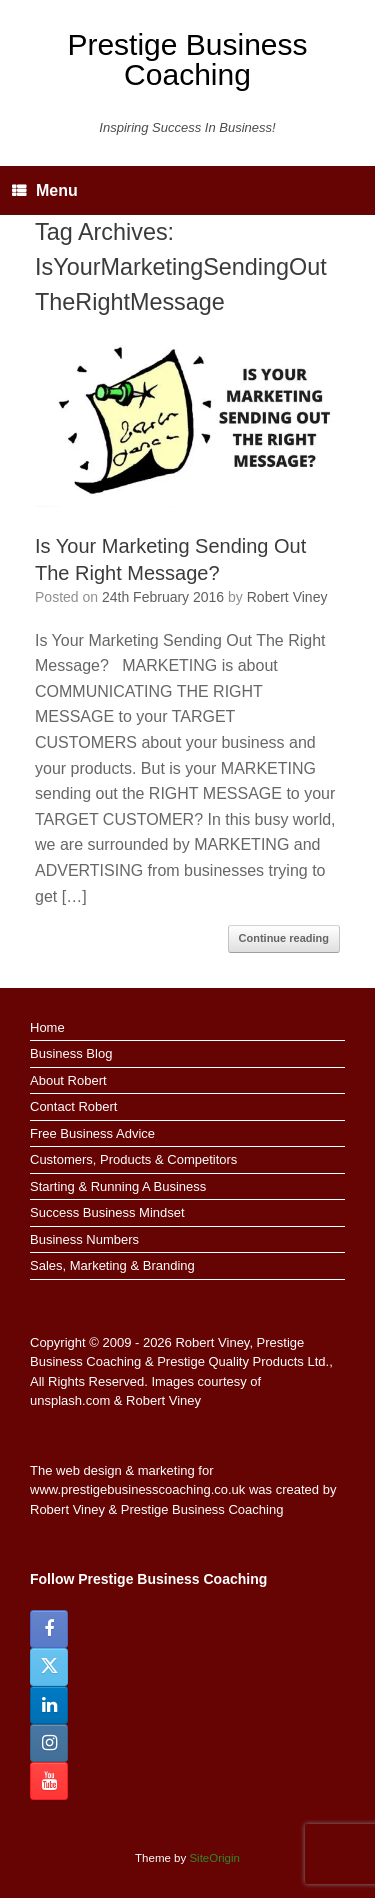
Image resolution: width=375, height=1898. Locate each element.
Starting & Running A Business (118, 1186)
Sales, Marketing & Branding (112, 1265)
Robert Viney (287, 597)
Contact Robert (73, 1106)
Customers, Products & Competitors (133, 1159)
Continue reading (284, 938)
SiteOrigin (214, 1858)
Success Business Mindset (107, 1212)
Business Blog (71, 1053)
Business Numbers (84, 1239)
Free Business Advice (92, 1133)
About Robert (68, 1080)
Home (47, 1027)
